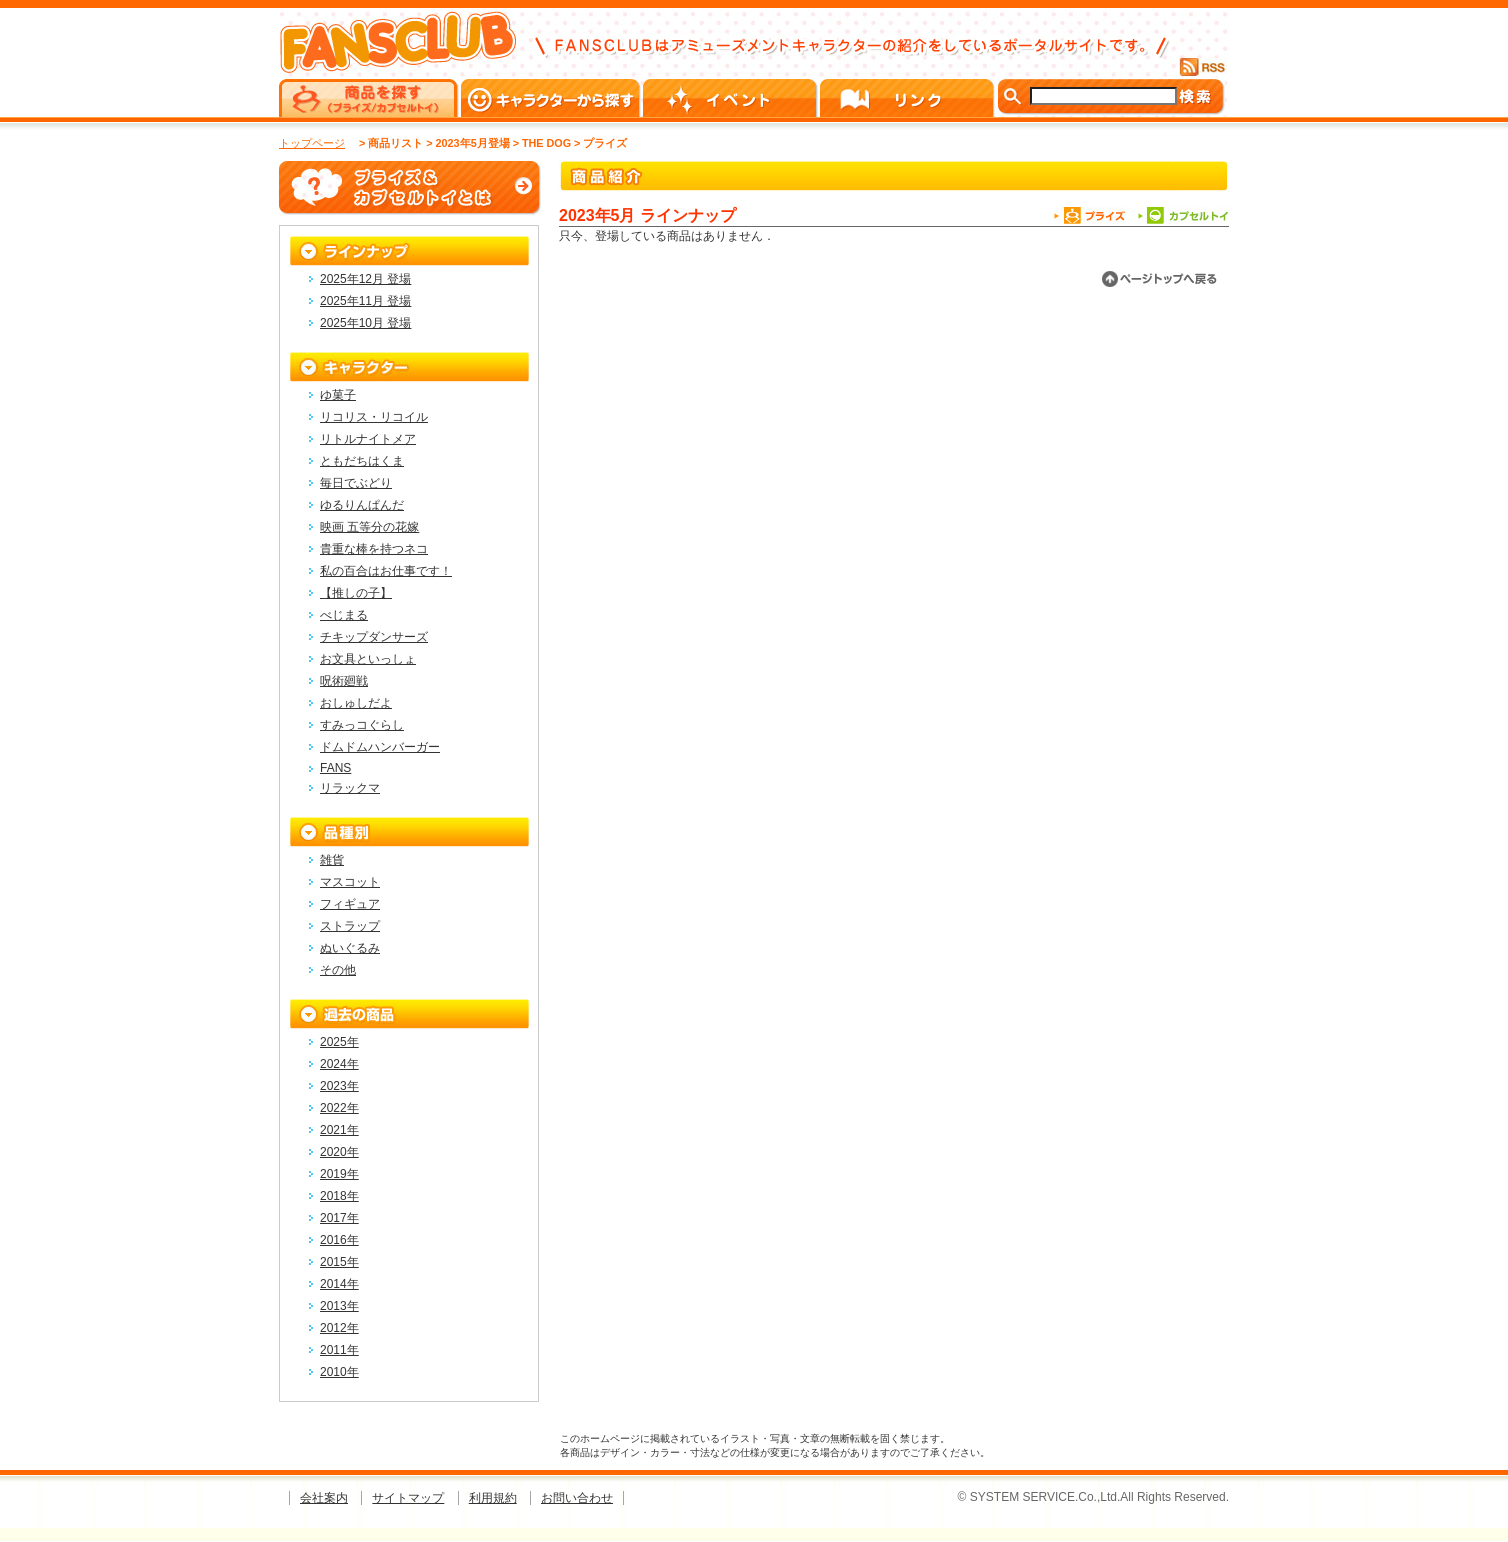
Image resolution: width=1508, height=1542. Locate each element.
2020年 (339, 1152)
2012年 (339, 1328)
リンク (908, 98)
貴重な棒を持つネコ (374, 549)
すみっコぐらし (362, 725)
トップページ (312, 143)
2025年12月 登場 (365, 279)
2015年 (339, 1262)
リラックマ (350, 788)
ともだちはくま (362, 461)
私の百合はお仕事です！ (386, 571)
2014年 (339, 1284)
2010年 (339, 1372)
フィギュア (350, 904)
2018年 (339, 1196)
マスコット (350, 882)
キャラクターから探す (552, 98)
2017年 (339, 1218)
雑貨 (332, 860)
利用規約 (493, 1498)
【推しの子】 (356, 593)
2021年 (339, 1130)
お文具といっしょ (368, 659)
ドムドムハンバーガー (380, 747)
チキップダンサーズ (374, 637)
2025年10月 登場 (365, 323)
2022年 (339, 1108)
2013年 (339, 1306)
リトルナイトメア (368, 439)
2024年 (339, 1064)
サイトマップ (408, 1498)
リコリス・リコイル (374, 417)
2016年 (339, 1240)
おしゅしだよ (356, 703)
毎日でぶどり (356, 483)
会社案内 (324, 1498)
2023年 (339, 1086)
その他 (338, 970)
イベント (731, 98)
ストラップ (350, 926)
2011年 (339, 1350)
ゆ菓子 (338, 395)
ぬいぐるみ (350, 948)
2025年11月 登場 (365, 301)
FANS (335, 768)
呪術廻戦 (344, 681)
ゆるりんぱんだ (362, 505)
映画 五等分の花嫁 (369, 527)
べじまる (344, 615)
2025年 (339, 1042)
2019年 (339, 1174)
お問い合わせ (577, 1498)
